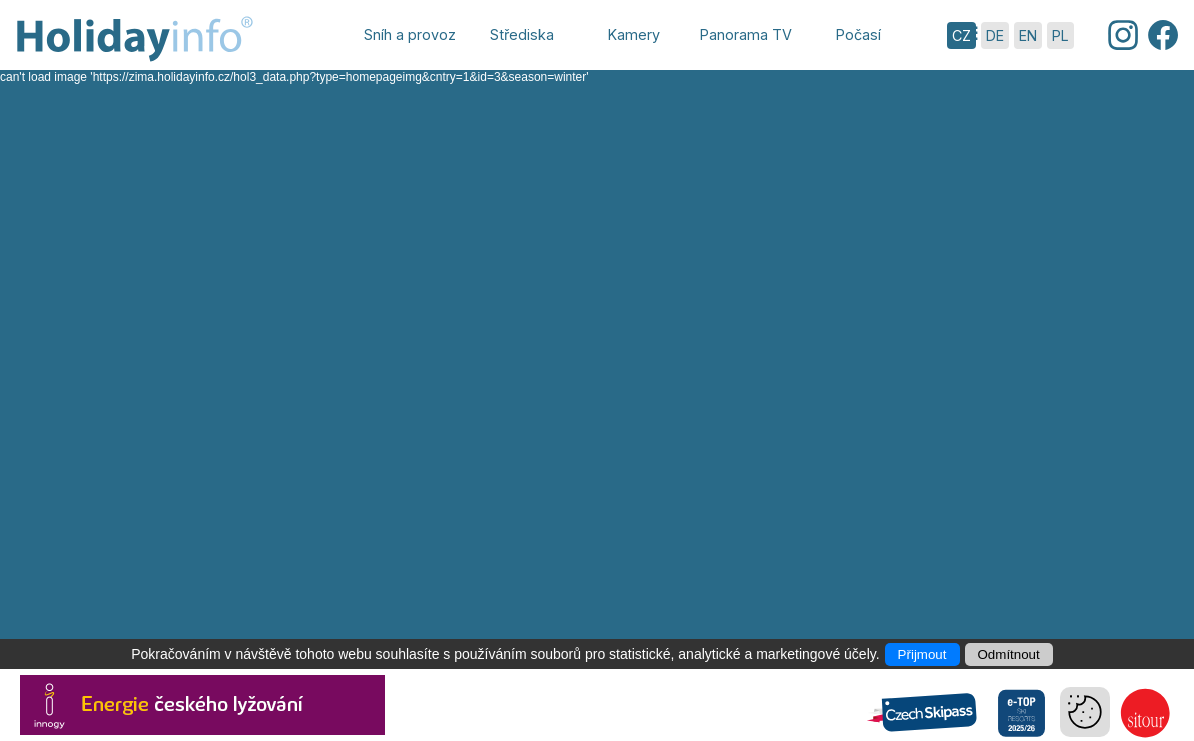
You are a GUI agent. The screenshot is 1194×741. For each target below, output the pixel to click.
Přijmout (922, 654)
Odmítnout (1009, 654)
